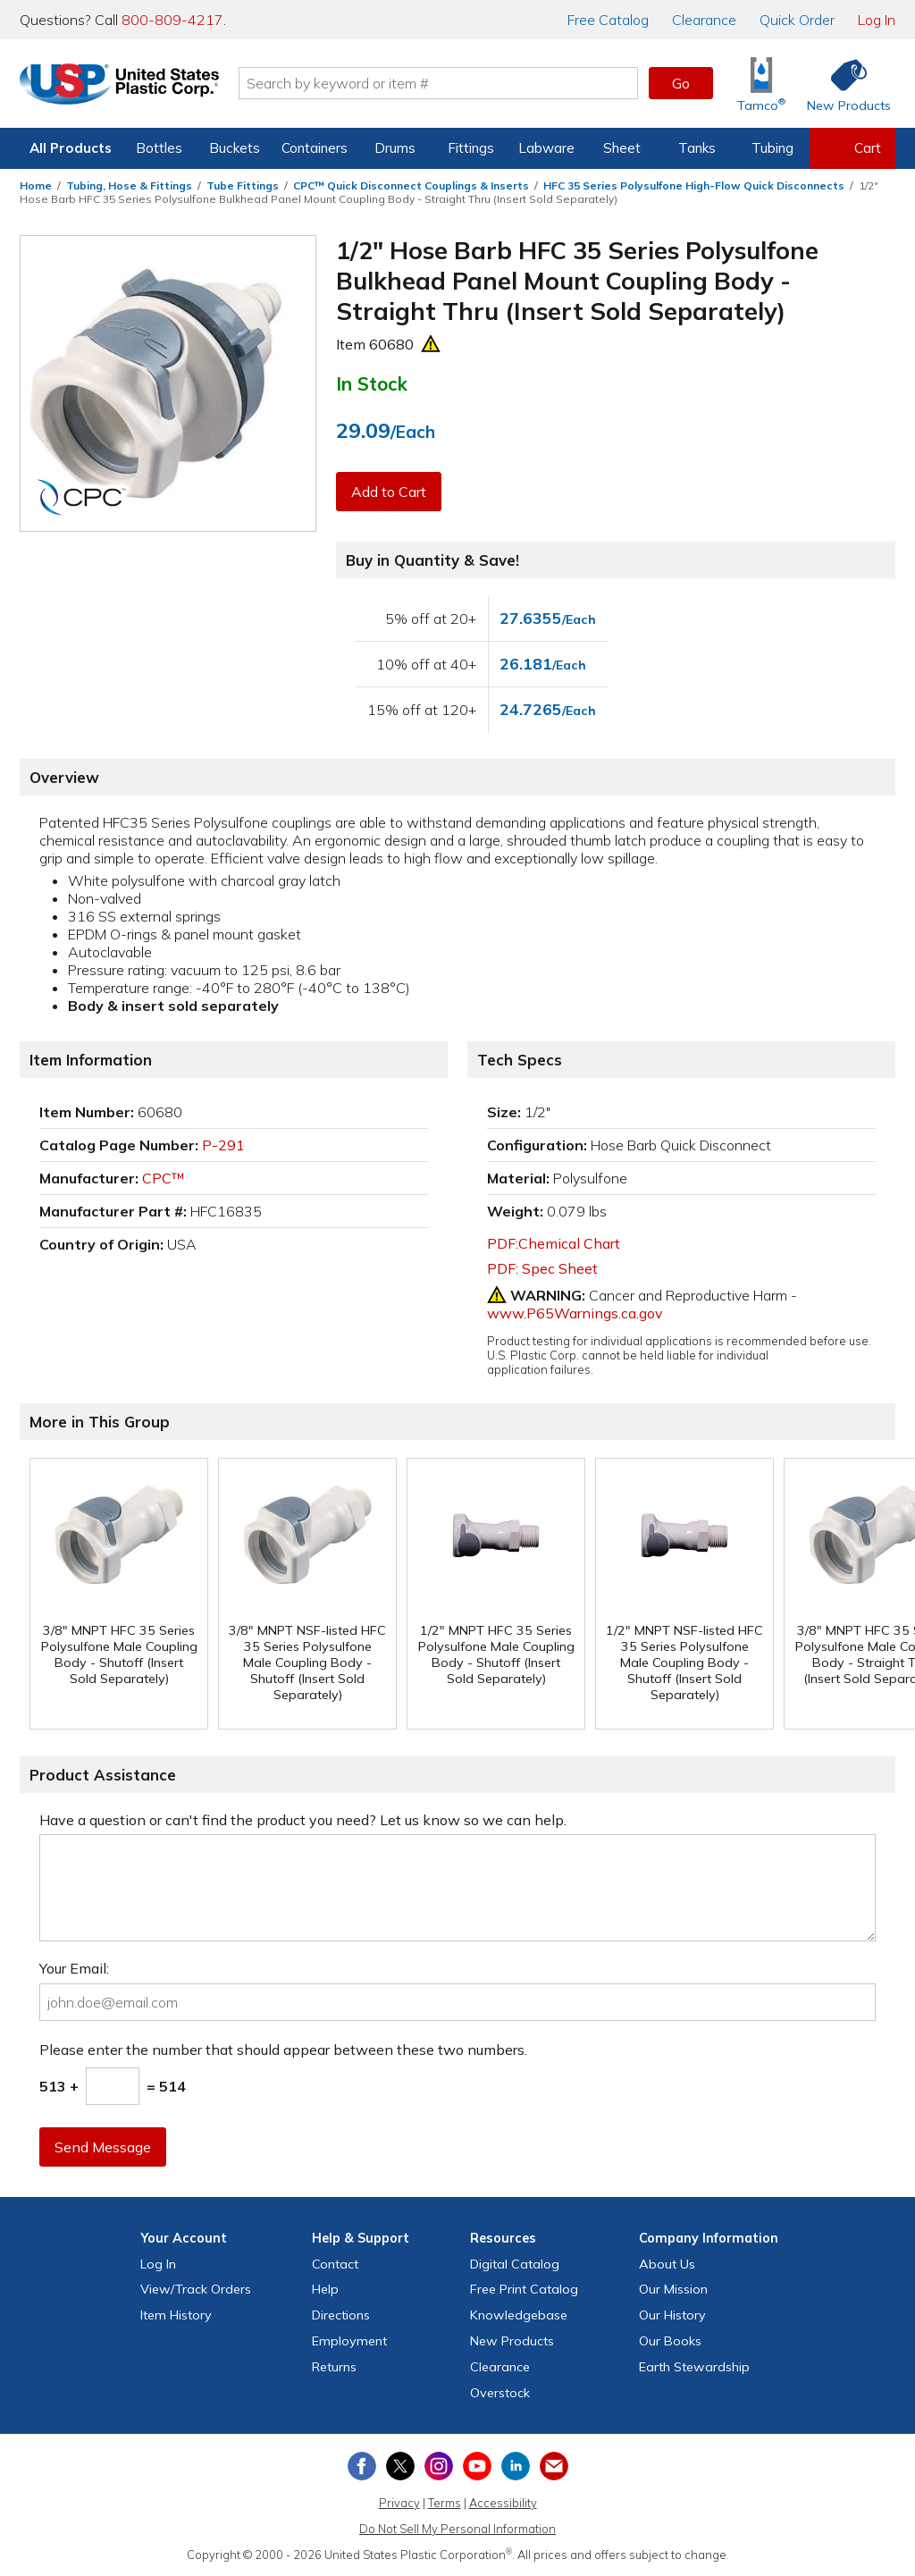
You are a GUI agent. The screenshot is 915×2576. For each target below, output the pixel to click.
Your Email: (74, 1968)
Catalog (608, 20)
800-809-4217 (172, 20)
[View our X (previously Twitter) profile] (400, 2466)
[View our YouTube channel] (477, 2466)
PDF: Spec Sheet (542, 1268)
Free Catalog (524, 2289)
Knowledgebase (518, 2315)
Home (36, 185)
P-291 (223, 1145)
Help (325, 2289)
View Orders (195, 2289)
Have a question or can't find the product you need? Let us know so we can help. (303, 1820)
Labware (546, 147)
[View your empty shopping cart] (852, 148)
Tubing (772, 147)
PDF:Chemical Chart (553, 1243)
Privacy (399, 2503)
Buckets (234, 147)
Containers (314, 147)
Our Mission (673, 2289)
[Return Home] (125, 87)
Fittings (471, 147)
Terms (444, 2503)
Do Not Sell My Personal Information (457, 2528)
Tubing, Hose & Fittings (129, 185)
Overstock (500, 2393)
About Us (667, 2264)
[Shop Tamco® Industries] (761, 84)
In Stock (371, 383)
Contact (335, 2264)
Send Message (103, 2147)
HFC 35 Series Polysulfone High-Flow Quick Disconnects (693, 185)
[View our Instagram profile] (439, 2466)
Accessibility (503, 2503)
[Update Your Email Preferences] (554, 2466)
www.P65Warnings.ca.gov (575, 1313)
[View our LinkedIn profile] (515, 2466)
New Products (512, 2341)
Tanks (697, 147)
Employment (349, 2341)
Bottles (159, 147)
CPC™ (163, 1178)
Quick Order (797, 20)
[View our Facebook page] (362, 2466)
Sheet (622, 147)
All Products (70, 147)
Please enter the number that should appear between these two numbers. (283, 2049)
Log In (876, 20)
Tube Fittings (242, 185)
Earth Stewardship (694, 2367)
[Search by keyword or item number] (444, 83)
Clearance (704, 20)
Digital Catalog (514, 2264)
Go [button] (681, 83)
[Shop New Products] (842, 84)
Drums (395, 147)
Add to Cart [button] (388, 492)
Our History (672, 2315)
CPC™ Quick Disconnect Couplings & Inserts (411, 185)
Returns (334, 2367)
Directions (341, 2315)
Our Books (670, 2341)
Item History (176, 2315)
